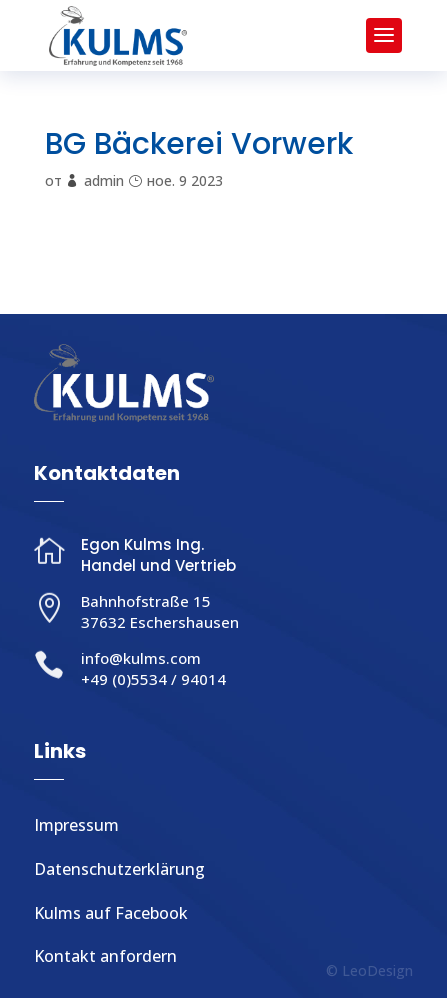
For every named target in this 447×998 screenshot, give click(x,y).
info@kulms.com (141, 658)
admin (104, 180)
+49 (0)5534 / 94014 (153, 679)
